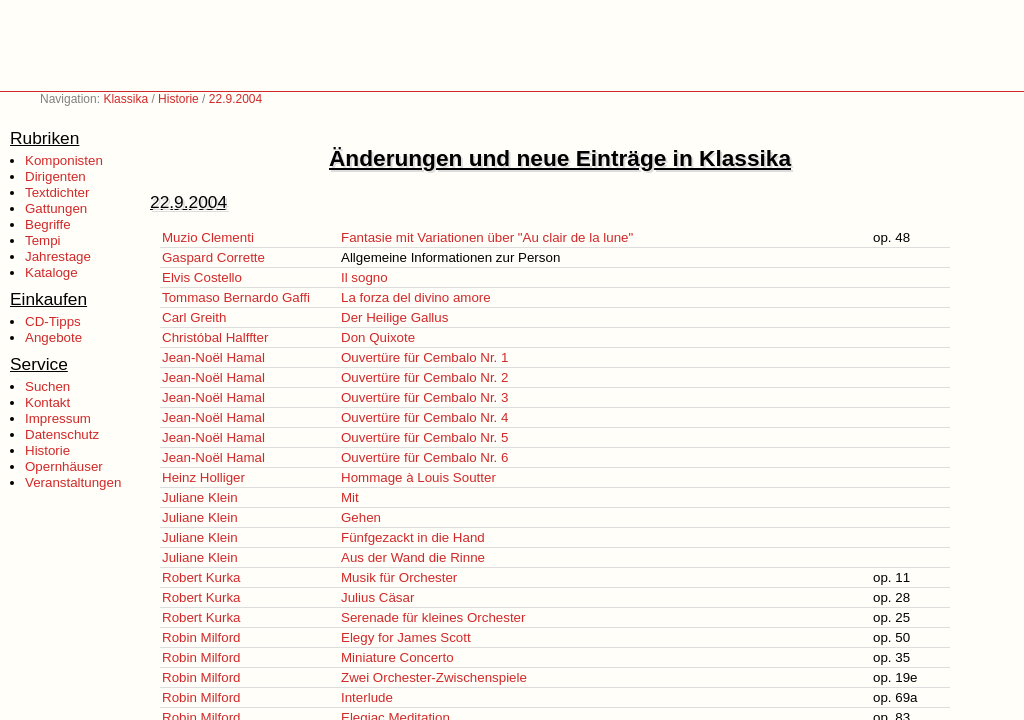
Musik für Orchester (399, 577)
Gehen (361, 517)
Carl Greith (194, 317)
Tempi (43, 240)
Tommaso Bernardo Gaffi (236, 297)
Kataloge (51, 272)
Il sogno (364, 277)
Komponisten (64, 160)
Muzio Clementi (208, 237)
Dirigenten (55, 176)
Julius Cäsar (377, 597)
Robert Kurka (201, 577)
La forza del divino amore (416, 297)
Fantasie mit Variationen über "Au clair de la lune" (487, 237)
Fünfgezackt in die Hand (413, 537)
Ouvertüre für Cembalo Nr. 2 (424, 377)
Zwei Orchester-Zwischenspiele (434, 677)
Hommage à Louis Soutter (418, 477)
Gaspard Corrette (213, 257)
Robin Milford (201, 637)
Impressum (58, 418)
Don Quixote (378, 337)
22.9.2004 (235, 99)
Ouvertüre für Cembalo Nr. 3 (424, 397)
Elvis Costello (202, 277)
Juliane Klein (200, 497)
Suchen (47, 386)
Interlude (367, 697)
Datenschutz (62, 434)
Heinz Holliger (203, 477)
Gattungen (56, 208)
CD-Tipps (53, 321)
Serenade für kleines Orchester (433, 617)
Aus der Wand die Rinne (413, 557)
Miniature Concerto (397, 657)
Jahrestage (58, 256)
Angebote (53, 337)
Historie (178, 99)
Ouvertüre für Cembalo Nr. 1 (424, 357)
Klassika (125, 99)
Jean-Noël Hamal (213, 357)
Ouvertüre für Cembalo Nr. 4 (424, 417)
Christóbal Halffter (215, 337)
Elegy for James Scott (406, 637)
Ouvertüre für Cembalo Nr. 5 (424, 437)
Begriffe (48, 224)
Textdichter (57, 192)
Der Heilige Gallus (394, 317)
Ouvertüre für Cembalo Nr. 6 (424, 457)
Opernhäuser (64, 466)
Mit (350, 497)
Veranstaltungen (73, 482)
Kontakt (47, 402)
